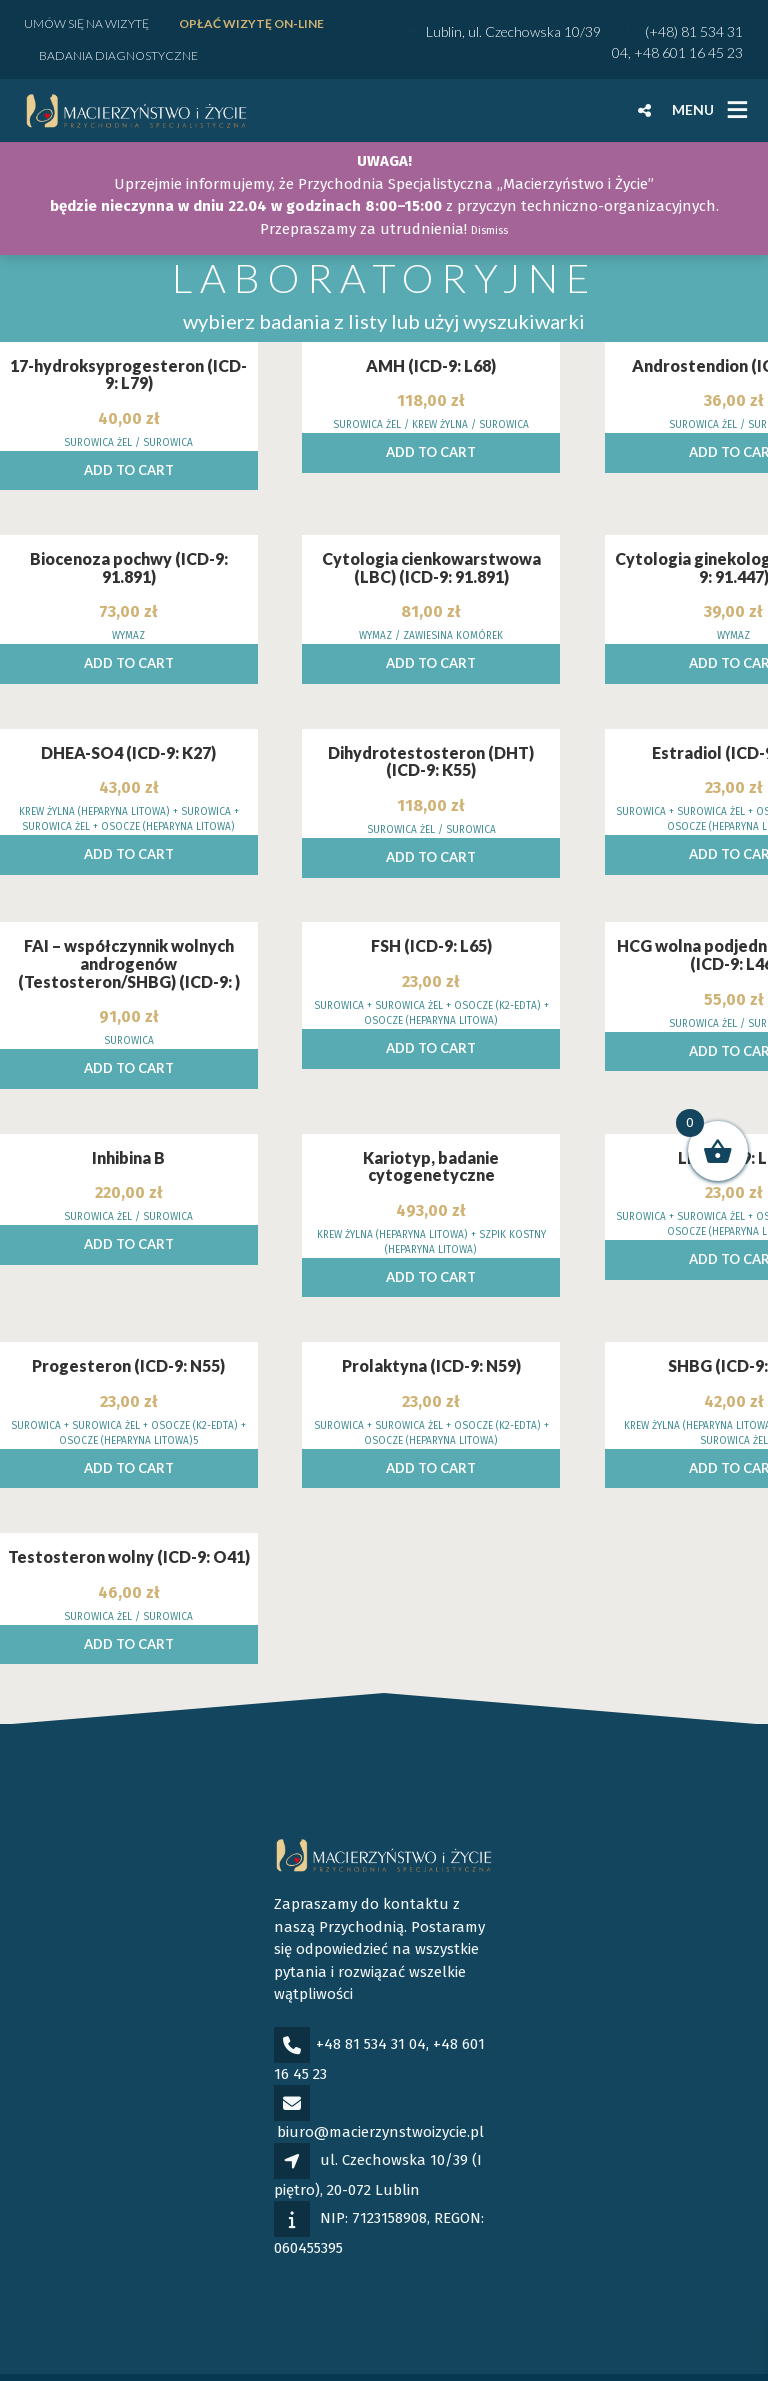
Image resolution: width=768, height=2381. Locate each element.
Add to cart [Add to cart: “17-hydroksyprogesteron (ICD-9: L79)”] (129, 405)
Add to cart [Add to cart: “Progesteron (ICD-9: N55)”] (129, 1403)
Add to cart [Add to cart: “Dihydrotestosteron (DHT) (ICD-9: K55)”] (431, 792)
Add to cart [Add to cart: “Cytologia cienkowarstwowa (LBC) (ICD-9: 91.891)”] (431, 598)
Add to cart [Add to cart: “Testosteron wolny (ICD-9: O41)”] (129, 1579)
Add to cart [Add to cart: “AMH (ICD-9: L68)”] (431, 387)
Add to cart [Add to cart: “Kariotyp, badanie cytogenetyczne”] (431, 1212)
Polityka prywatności (136, 2355)
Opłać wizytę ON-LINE (251, 23)
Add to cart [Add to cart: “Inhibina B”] (129, 1179)
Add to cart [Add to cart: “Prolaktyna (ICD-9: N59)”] (431, 1403)
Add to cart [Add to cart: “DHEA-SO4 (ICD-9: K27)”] (129, 789)
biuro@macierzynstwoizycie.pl (380, 2067)
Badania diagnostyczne (118, 55)
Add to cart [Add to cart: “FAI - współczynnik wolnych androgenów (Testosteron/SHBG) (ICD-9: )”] (129, 1003)
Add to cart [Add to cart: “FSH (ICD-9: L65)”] (431, 983)
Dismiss (489, 230)
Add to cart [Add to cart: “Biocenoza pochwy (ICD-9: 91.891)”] (129, 598)
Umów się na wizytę (86, 23)
